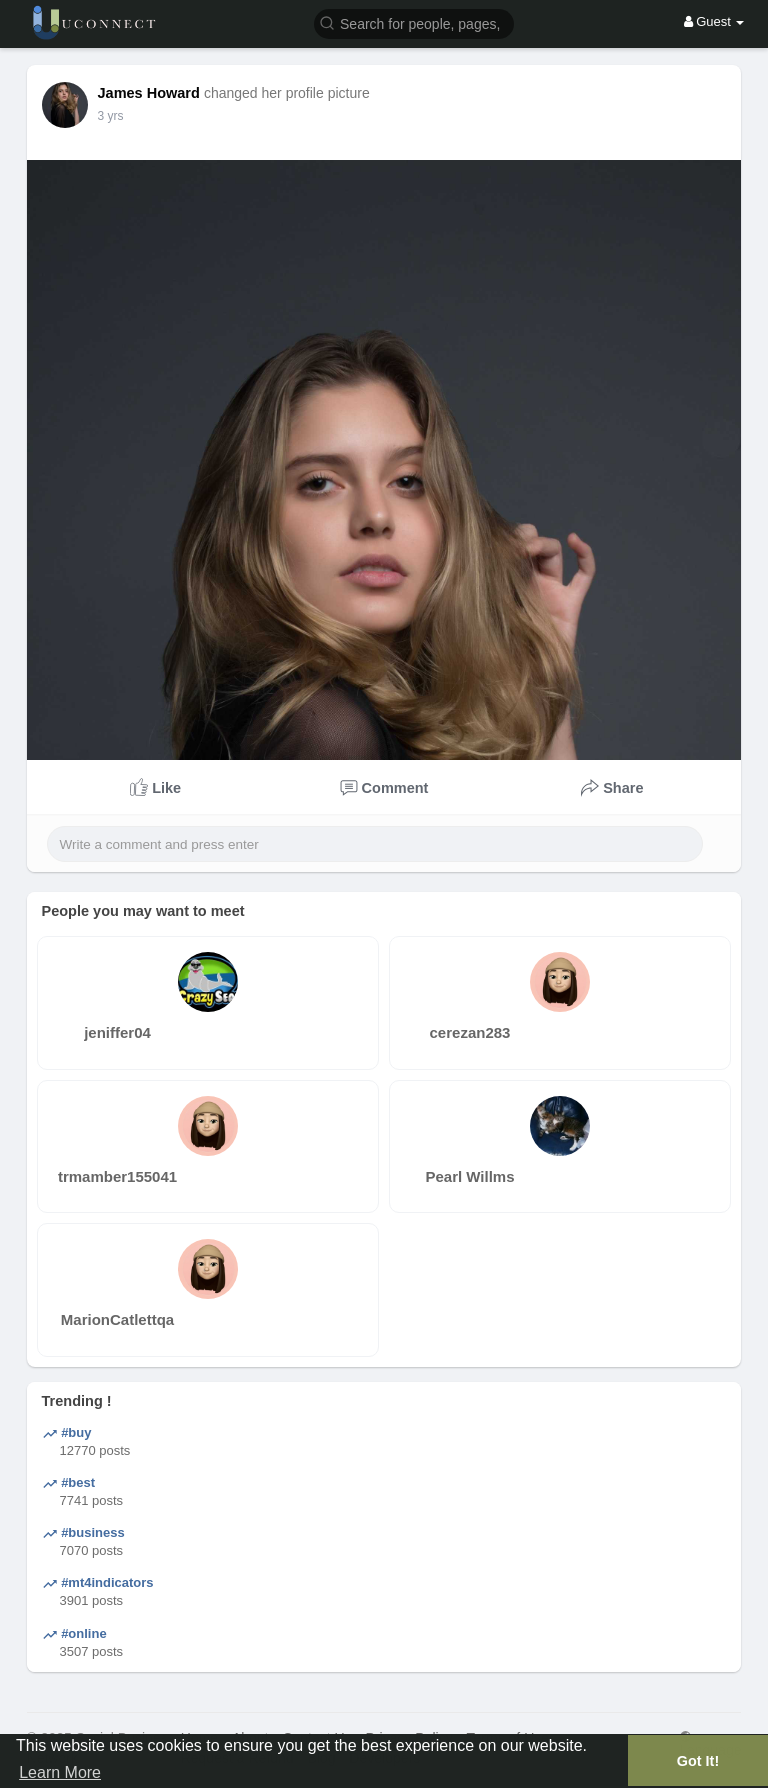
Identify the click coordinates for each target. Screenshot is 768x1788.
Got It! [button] (698, 1761)
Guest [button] (714, 21)
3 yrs (111, 116)
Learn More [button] (60, 1772)
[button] (414, 22)
